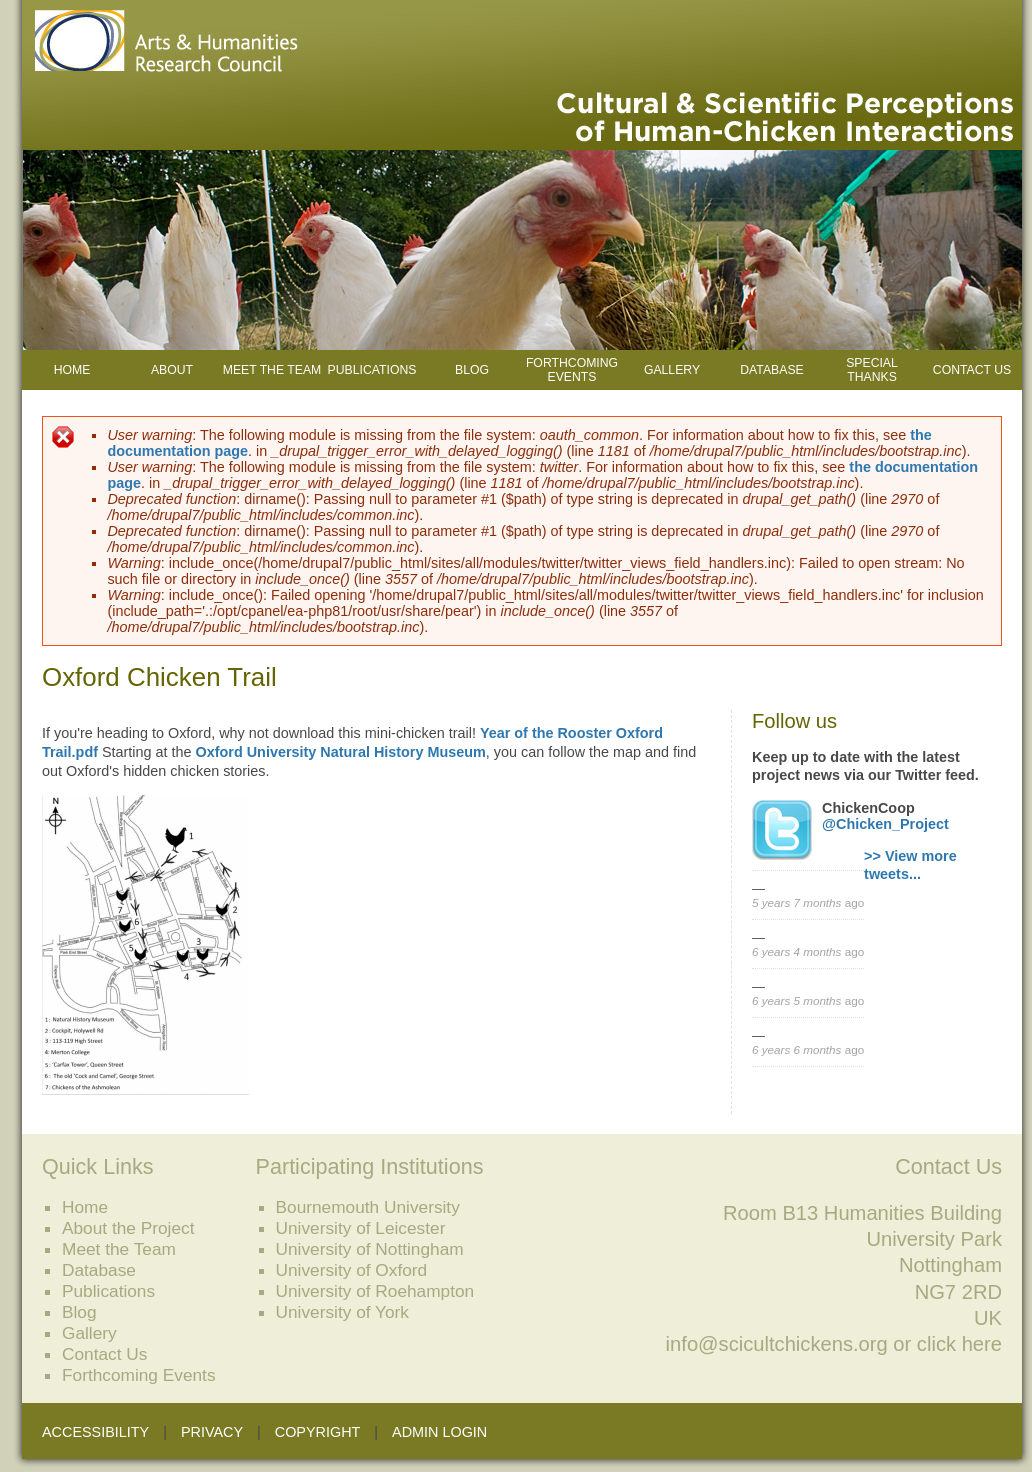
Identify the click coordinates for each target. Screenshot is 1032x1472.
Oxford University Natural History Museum (341, 752)
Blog (472, 370)
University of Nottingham (370, 1249)
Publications (372, 370)
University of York (342, 1312)
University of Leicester (361, 1228)
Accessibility (95, 1432)
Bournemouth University (368, 1207)
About (172, 370)
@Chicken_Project (885, 824)
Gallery (672, 370)
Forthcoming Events (572, 370)
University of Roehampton (375, 1291)
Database (771, 370)
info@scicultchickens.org (777, 1344)
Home (72, 370)
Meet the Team (272, 370)
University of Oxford (352, 1270)
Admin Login (439, 1432)
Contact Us (972, 370)
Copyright (318, 1432)
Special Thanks (872, 370)
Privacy (212, 1432)
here (982, 1344)
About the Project (128, 1228)
